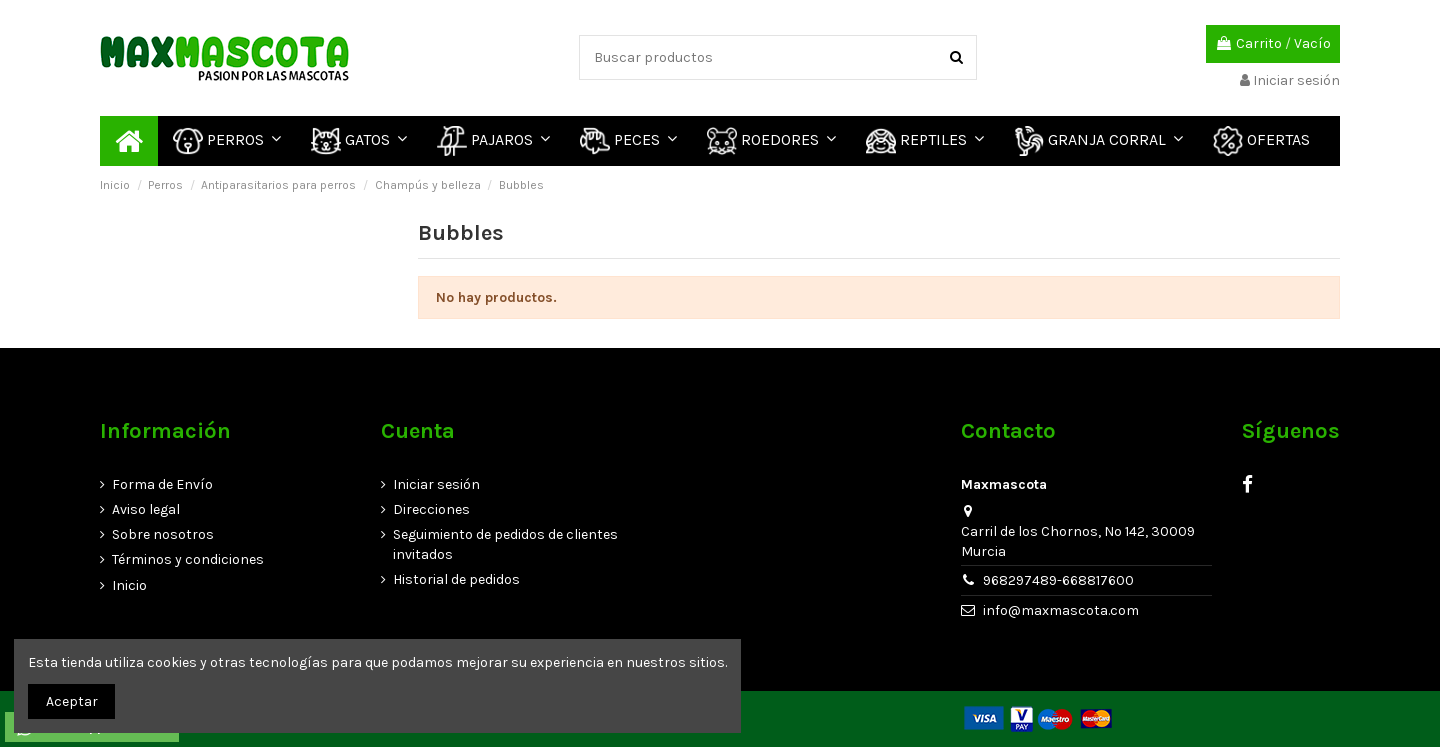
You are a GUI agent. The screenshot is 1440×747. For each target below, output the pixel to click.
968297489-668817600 (1058, 580)
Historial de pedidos (456, 579)
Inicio (129, 585)
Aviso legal (146, 509)
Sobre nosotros (163, 534)
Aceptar (72, 701)
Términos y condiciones (188, 559)
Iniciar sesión (436, 484)
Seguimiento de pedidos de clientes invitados (505, 544)
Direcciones (431, 509)
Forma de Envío (162, 484)
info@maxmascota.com (1061, 610)
